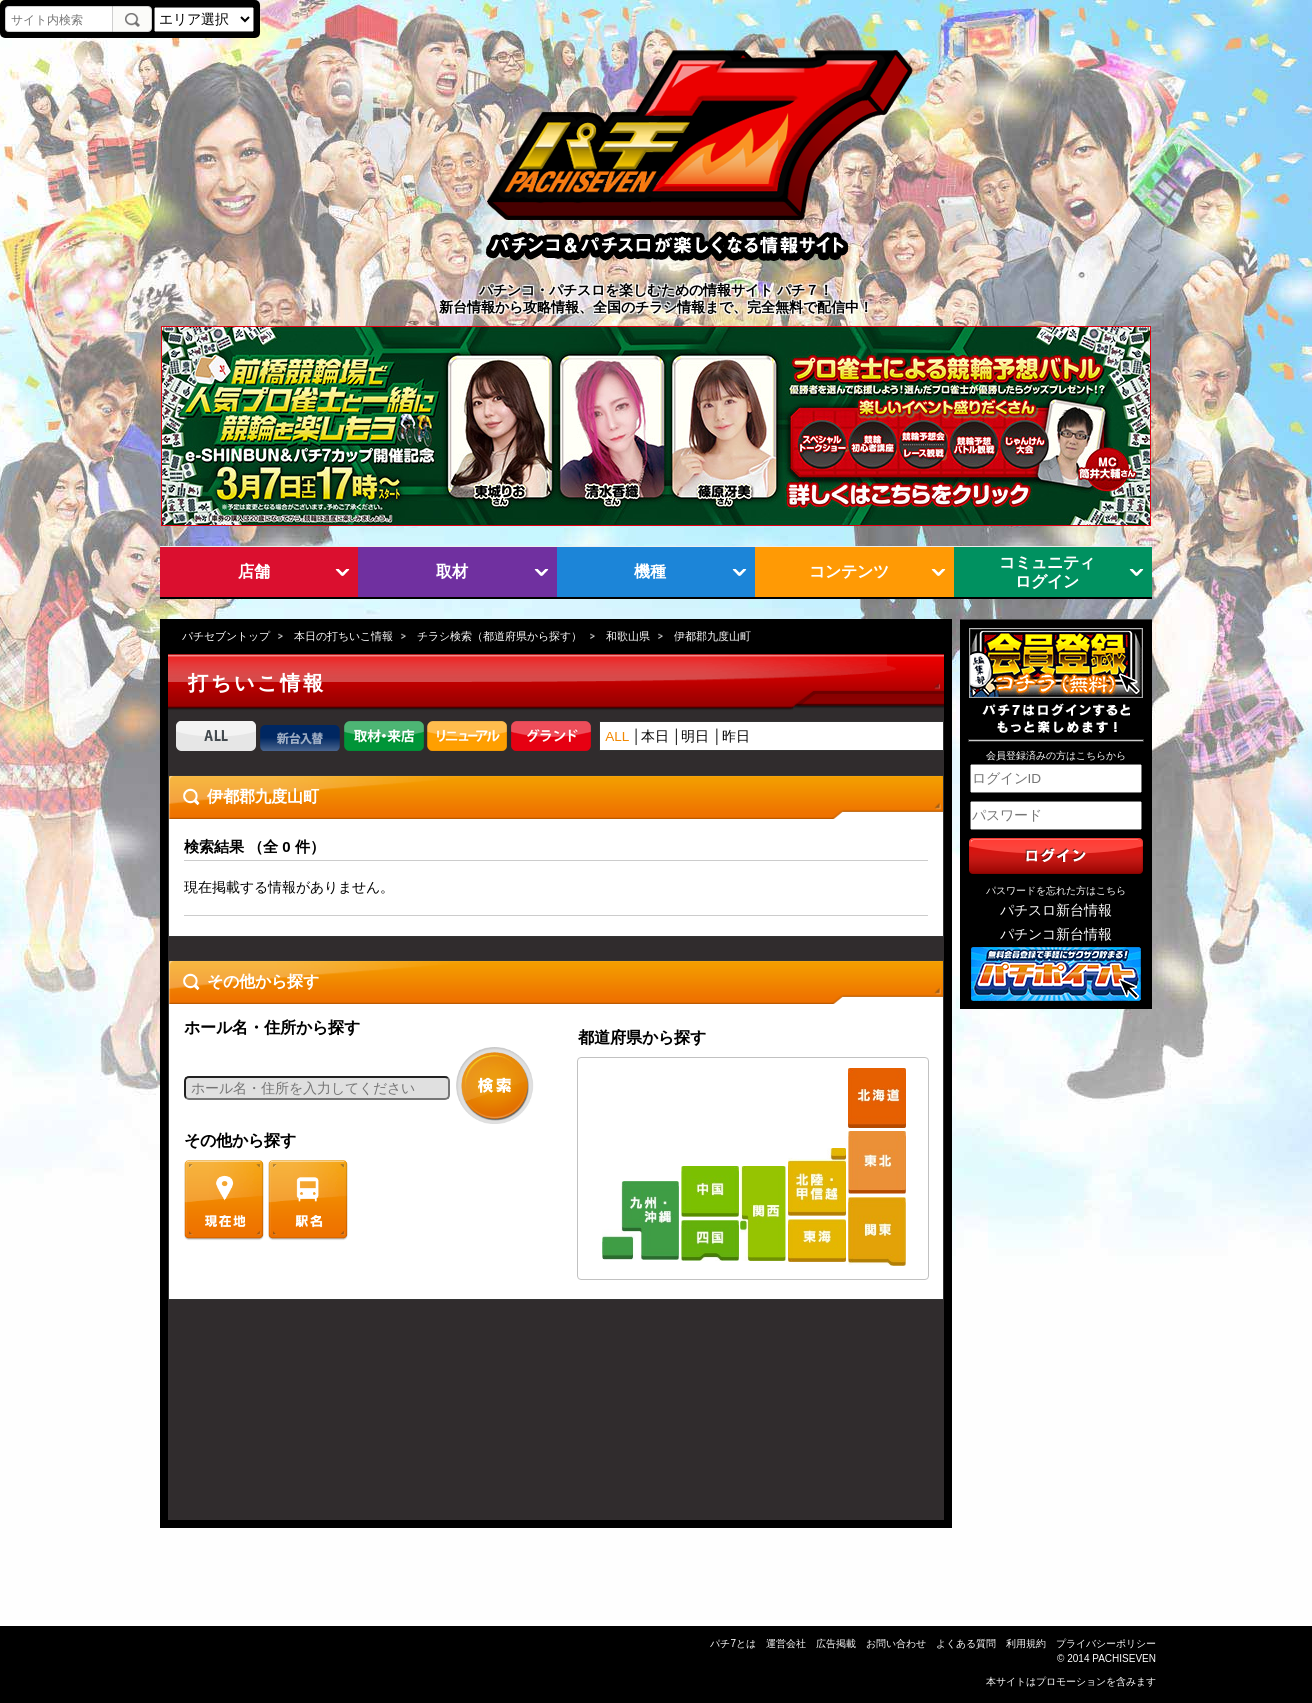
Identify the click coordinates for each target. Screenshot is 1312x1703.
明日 (695, 736)
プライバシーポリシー (1106, 1643)
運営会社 (786, 1643)
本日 (655, 736)
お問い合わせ (896, 1643)
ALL (617, 736)
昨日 (736, 736)
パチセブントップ (226, 636)
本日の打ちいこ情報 (343, 636)
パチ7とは (733, 1643)
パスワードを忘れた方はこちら (1056, 890)
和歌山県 (628, 636)
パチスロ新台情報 (1056, 910)
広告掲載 (836, 1643)
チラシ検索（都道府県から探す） (499, 636)
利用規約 (1026, 1643)
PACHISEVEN (1124, 1658)
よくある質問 (966, 1643)
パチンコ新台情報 (1056, 934)
